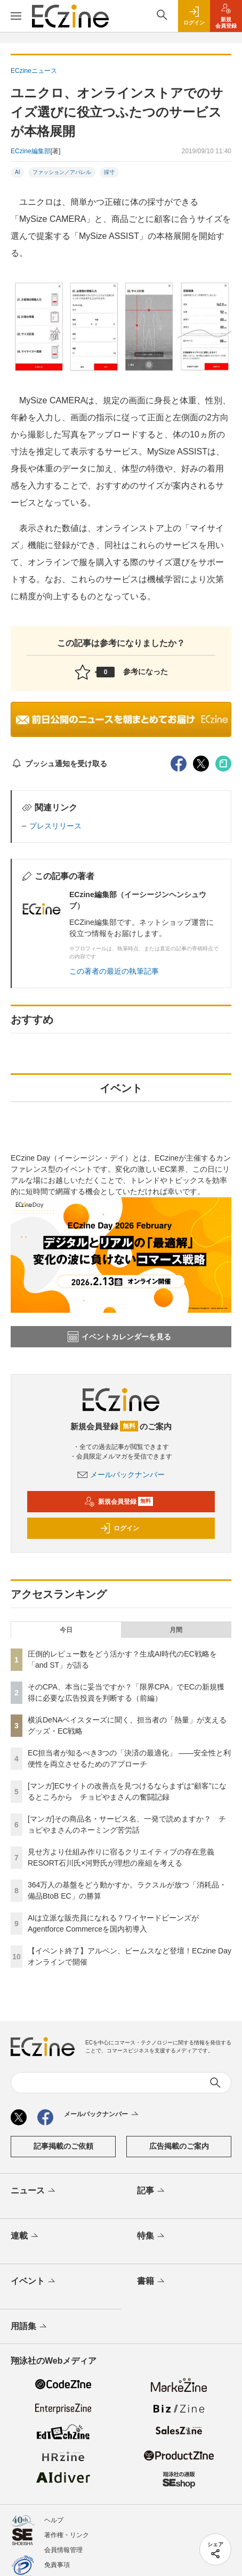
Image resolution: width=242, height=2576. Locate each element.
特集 (151, 2236)
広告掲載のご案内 (179, 2146)
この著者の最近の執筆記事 (114, 971)
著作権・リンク (66, 2535)
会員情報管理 (63, 2550)
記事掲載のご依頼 (63, 2146)
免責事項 (57, 2565)
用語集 (30, 2327)
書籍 (151, 2281)
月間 (176, 1630)
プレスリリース (55, 826)
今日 (66, 1630)
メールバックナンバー (121, 1474)
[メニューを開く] (16, 16)
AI (17, 172)
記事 (151, 2191)
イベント (34, 2281)
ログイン (119, 1528)
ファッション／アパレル (62, 172)
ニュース (34, 2191)
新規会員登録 (118, 1501)
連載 (25, 2236)
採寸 (109, 172)
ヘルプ (53, 2520)
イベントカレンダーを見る (119, 1336)
